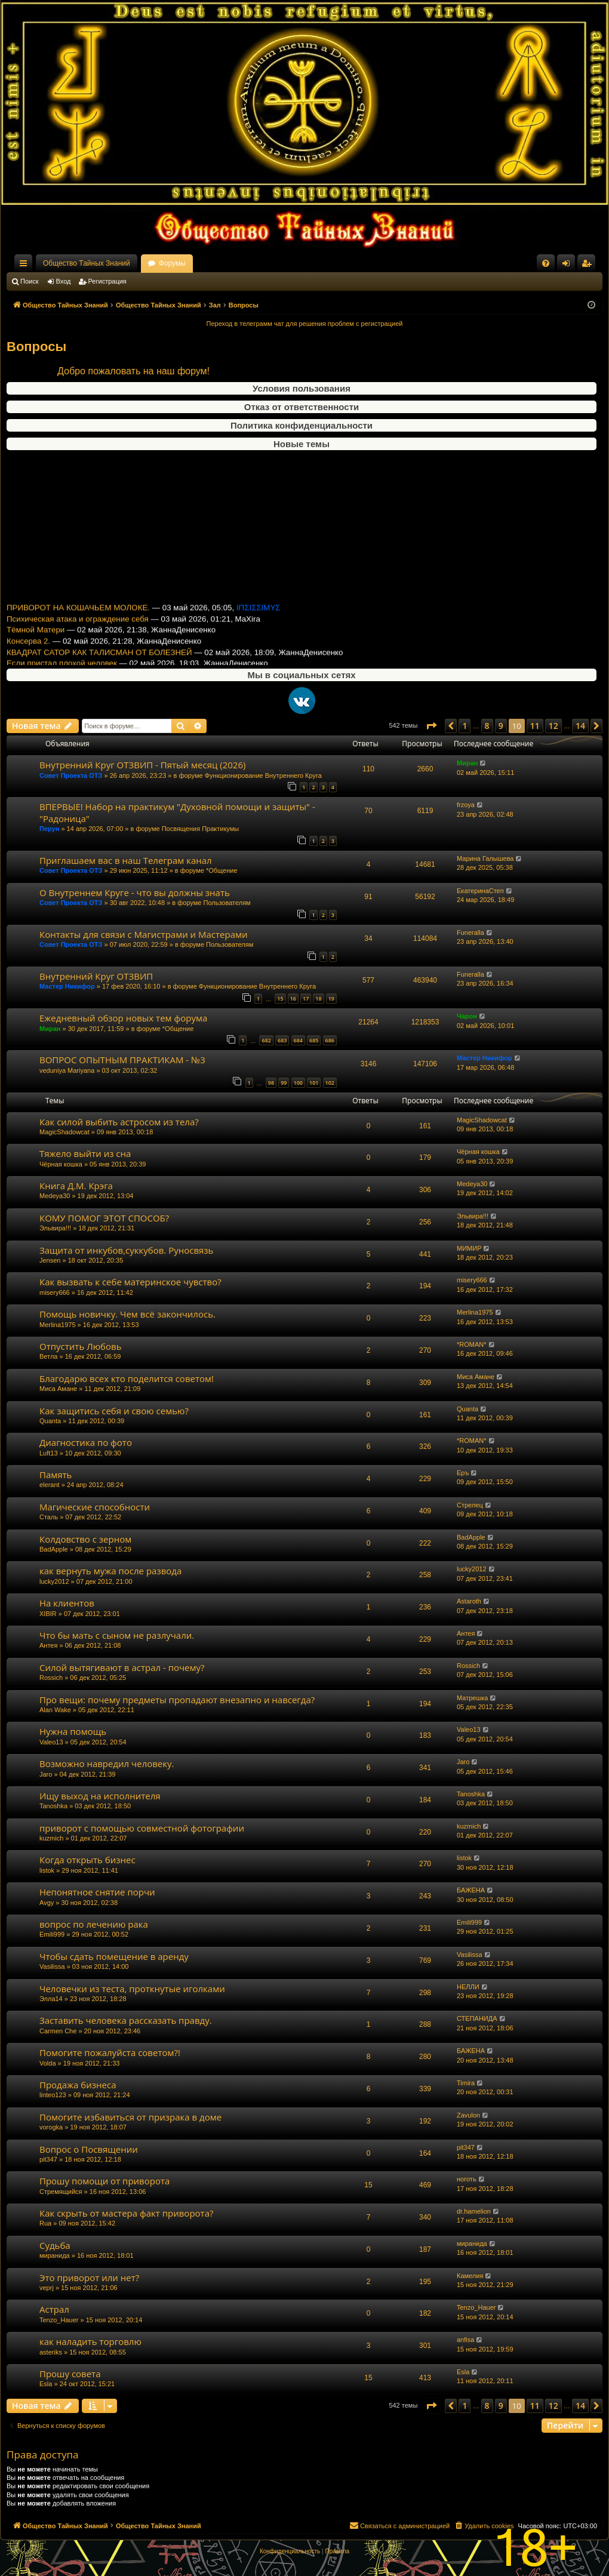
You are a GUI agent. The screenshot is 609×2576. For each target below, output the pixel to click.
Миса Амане (58, 1388)
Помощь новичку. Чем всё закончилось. (127, 1314)
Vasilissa (52, 1966)
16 (293, 998)
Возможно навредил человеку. (106, 1763)
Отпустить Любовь (80, 1346)
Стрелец (470, 1505)
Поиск (29, 281)
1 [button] (464, 725)
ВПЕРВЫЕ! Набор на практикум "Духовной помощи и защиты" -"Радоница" (177, 812)
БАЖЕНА (471, 1890)
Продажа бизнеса (77, 2085)
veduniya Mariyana (66, 1070)
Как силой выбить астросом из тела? (119, 1122)
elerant (49, 1484)
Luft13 (48, 1453)
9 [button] (501, 725)
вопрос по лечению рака (93, 1924)
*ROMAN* (472, 1344)
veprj (46, 2287)
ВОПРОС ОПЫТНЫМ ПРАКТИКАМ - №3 (122, 1060)
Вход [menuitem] (568, 265)
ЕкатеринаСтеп (480, 890)
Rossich (51, 1677)
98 (271, 1083)
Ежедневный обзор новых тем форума (78, 609)
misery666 (54, 1292)
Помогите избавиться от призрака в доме (130, 2117)
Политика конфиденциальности (301, 425)
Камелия (470, 2275)
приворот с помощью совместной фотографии (141, 1828)
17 (306, 998)
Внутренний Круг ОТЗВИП (96, 976)
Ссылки (25, 265)
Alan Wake (55, 1709)
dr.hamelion (474, 2211)
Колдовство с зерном (85, 1539)
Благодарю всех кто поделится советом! (126, 1378)
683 (282, 1040)
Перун (49, 828)
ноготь (466, 2179)
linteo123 (52, 2094)
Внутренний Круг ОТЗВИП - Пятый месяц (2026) (95, 587)
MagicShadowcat (64, 1131)
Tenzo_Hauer (58, 2319)
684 (298, 1040)
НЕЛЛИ (468, 1986)
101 (313, 1083)
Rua (45, 2223)
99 (284, 1083)
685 (313, 1040)
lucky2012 (54, 1581)
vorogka (51, 2127)
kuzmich (51, 1838)
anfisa (465, 2339)
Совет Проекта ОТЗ (70, 775)
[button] (431, 726)
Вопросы (36, 346)
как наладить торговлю (90, 2341)
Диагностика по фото (85, 1442)
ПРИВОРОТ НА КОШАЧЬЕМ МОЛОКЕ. (78, 520)
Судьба (54, 2245)
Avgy (46, 1902)
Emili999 (51, 1934)
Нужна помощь (72, 1731)
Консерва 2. (28, 553)
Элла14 (51, 1998)
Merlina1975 (57, 1324)
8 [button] (487, 725)
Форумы (172, 263)
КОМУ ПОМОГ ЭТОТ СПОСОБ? (104, 1218)
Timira (466, 2082)
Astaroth (469, 1601)
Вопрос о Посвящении (88, 2149)
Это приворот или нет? (89, 2277)
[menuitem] (546, 263)
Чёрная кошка (60, 1164)
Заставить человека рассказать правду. (125, 2020)
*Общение (222, 870)
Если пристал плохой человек (62, 576)
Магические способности (94, 1507)
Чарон (467, 1016)
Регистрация (107, 281)
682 (266, 1040)
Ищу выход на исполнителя (100, 1796)
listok (46, 1870)
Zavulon (468, 2115)
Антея (48, 1645)
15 (280, 998)
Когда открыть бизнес (87, 1860)
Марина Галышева (485, 858)
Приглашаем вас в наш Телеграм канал (125, 860)
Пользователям (226, 902)
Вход (63, 281)
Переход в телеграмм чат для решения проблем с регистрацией (305, 323)
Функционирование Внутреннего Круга (263, 775)
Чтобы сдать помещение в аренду (114, 1956)
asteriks (50, 2352)
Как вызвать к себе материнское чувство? (130, 1282)
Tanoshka (53, 1805)
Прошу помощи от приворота (104, 2181)
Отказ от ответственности (301, 407)
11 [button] (535, 725)
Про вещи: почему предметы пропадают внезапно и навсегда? (177, 1700)
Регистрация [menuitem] (588, 265)
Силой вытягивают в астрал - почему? (122, 1667)
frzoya (466, 804)
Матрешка (472, 1697)
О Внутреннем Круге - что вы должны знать (134, 892)
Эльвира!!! (55, 1228)
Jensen (49, 1260)
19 (331, 998)
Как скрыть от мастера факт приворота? (126, 2213)
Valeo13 (51, 1742)
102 (329, 1083)
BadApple (53, 1549)
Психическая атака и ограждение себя (78, 531)
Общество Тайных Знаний (86, 263)
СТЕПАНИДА (477, 2018)
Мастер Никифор (67, 986)
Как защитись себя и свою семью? (114, 1411)
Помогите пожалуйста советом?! (109, 2052)
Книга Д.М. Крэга (76, 1186)
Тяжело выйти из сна (85, 1153)
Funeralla (470, 932)
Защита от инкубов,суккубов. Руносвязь (126, 1250)
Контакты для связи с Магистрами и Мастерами (143, 934)
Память (55, 1475)
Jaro (45, 1774)
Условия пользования (301, 388)
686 (329, 1040)
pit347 (48, 2159)
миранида (54, 2255)
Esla (45, 2383)
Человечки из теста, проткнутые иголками (132, 1989)
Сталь (48, 1517)
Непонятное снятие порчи (97, 1892)
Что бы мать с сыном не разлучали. (116, 1635)
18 (318, 998)
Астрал (54, 2309)
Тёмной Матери (35, 542)
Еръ (463, 1472)
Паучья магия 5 (35, 620)
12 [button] (553, 725)
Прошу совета (70, 2374)
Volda (47, 2063)
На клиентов (66, 1603)
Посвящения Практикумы (200, 828)
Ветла (48, 1356)
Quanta (50, 1420)
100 (298, 1083)
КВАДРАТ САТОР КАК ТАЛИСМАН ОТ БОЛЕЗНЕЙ (99, 565)
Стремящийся (60, 2191)
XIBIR (48, 1613)
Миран (467, 763)
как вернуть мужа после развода (110, 1571)
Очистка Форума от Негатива (60, 598)
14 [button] (580, 725)
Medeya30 (54, 1195)
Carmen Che (57, 2031)
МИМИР (469, 1248)
